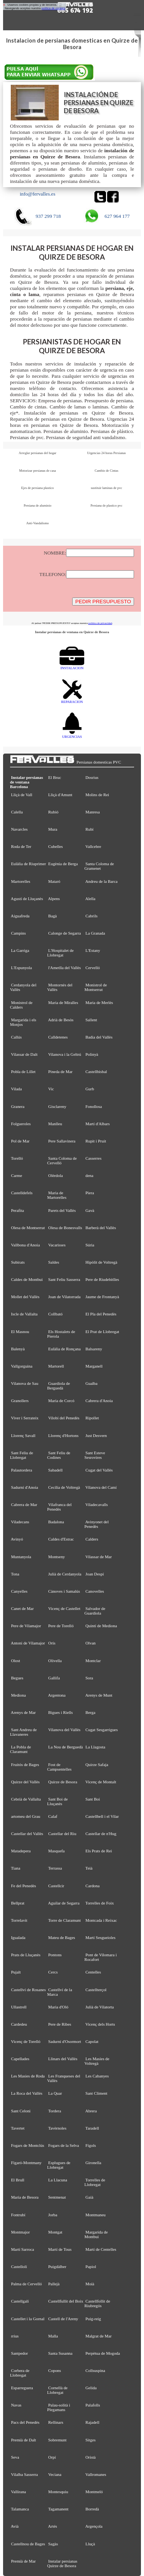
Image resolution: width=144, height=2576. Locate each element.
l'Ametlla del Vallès (64, 967)
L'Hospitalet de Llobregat (60, 952)
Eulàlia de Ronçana (64, 1348)
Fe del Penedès (23, 1885)
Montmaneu (96, 2214)
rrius (15, 2336)
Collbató (55, 1314)
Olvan (91, 1643)
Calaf (53, 1816)
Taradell (92, 2128)
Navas (16, 2405)
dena (90, 1175)
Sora (89, 1678)
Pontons (55, 1954)
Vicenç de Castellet (64, 1608)
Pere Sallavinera (62, 1141)
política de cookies (53, 8)
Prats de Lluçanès (26, 1954)
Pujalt (16, 1972)
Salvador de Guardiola (94, 1610)
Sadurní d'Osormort (64, 2041)
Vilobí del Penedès (63, 1418)
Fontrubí (18, 2214)
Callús (16, 1037)
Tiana (15, 1868)
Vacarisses (56, 1245)
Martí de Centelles (101, 2249)
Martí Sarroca (22, 2249)
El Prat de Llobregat (102, 1331)
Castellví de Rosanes (28, 1989)
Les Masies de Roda (28, 2076)
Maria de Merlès (99, 1002)
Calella (17, 812)
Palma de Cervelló (26, 2283)
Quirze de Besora (62, 1781)
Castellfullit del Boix (65, 2301)
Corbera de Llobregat (20, 2372)
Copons (54, 2370)
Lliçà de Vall (21, 794)
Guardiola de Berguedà (58, 1385)
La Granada (95, 933)
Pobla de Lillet (23, 1071)
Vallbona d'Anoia (25, 1245)
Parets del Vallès (62, 1210)
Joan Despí (95, 1574)
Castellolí (19, 2266)
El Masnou (20, 1331)
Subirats (18, 1262)
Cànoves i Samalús (64, 1591)
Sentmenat (57, 2197)
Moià (90, 2283)
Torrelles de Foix (99, 1903)
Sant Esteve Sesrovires (94, 1455)
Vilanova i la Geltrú (64, 1054)
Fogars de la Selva (63, 2145)
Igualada (18, 1937)
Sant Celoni (21, 2111)
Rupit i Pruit (96, 1141)
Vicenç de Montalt (100, 1781)
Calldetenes (58, 1037)
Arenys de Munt (99, 1695)
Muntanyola (21, 1556)
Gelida (91, 2387)
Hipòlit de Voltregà (102, 1262)
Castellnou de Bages (28, 2543)
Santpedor (19, 2353)
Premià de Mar (23, 2561)
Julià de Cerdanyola (64, 1574)
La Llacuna (57, 2180)
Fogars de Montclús (27, 2145)
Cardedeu (19, 2024)
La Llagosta (96, 1747)
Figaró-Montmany (26, 2162)
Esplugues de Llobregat (58, 2164)
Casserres (94, 1158)
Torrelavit (19, 1920)
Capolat (92, 2041)
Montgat (55, 2232)
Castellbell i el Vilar (102, 1816)
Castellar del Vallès (27, 1833)
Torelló (17, 1158)
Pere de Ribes (59, 2024)
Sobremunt (57, 2440)
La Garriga (20, 950)
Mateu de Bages (61, 1937)
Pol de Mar (20, 1141)
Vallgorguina (21, 1366)
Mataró (54, 881)
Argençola (94, 2526)
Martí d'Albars (98, 1123)
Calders (92, 1539)
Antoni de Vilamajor (28, 1643)
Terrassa (55, 1868)
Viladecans (20, 1521)
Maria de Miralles (63, 1002)
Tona (15, 1574)
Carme (16, 1175)
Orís (52, 1643)
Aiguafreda (20, 916)
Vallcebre (93, 846)
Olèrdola (55, 1175)
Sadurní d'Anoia (24, 1487)
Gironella (93, 2162)
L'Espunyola (21, 967)
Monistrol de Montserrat (95, 987)
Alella (90, 898)
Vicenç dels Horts (100, 2024)
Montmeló (94, 2491)
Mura (53, 829)
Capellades (20, 2058)
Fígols (91, 2145)
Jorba (53, 2214)
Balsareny (94, 1348)
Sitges (91, 2440)
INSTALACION (72, 666)
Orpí (52, 2457)
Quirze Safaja (97, 1764)
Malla (53, 2336)
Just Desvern (96, 1435)
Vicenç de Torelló (25, 2041)
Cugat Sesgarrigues (102, 1729)
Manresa (93, 812)
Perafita (17, 1210)
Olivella (55, 1660)
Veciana (54, 2474)
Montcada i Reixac (101, 1920)
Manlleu (55, 1123)
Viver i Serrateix (24, 1418)
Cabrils (92, 916)
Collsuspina (95, 2370)
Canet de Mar (22, 1608)
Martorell (56, 1366)
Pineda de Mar (60, 1071)
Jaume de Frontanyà (102, 1296)
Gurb (90, 1088)
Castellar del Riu (62, 1833)
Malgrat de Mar (99, 2336)
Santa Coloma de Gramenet (99, 866)
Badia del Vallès (99, 1037)
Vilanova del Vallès (64, 1729)
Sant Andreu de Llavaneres (23, 1732)
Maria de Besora (25, 2197)
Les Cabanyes (97, 2076)
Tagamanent (58, 2509)
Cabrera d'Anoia (99, 1400)
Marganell (94, 1366)
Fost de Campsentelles (59, 1766)
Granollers (20, 1400)
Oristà (91, 2457)
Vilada (16, 1088)
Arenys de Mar (23, 1712)
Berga (91, 1712)
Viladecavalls (96, 1504)
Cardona (93, 1885)
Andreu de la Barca (101, 881)
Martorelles (20, 881)
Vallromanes (95, 2474)
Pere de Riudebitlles (102, 1279)
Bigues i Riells (60, 1712)
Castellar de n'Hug (101, 1833)
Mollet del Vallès (25, 1296)
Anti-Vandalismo (37, 523)
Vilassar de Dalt (24, 1054)
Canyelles (19, 1591)
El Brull (18, 2180)
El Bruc (54, 777)
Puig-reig (93, 2318)
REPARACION (72, 700)
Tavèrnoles (57, 2128)
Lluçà (90, 2543)
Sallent (91, 1019)
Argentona (57, 1695)
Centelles (93, 1972)
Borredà (92, 2509)
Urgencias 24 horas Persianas (106, 453)
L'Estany (93, 950)
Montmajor (20, 2232)
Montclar (93, 1660)
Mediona (18, 1695)
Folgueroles (21, 1123)
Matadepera (21, 1850)
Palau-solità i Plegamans (58, 2407)
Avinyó (17, 1539)
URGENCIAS (72, 735)
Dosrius (92, 777)
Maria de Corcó (61, 1400)
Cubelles (55, 846)
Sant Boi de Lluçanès (57, 1801)
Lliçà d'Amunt (60, 794)
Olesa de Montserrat (28, 1227)
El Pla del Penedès (101, 1314)
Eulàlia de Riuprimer (28, 863)
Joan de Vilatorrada (64, 1296)
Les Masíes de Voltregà (96, 2061)
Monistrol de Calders (21, 1004)
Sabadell (55, 1470)
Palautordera (21, 1470)
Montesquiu (58, 2491)
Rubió (53, 812)
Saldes (53, 1262)
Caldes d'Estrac (61, 1539)
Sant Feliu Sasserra (64, 1279)
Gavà (90, 1210)
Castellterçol (96, 1989)
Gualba (92, 1383)
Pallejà (54, 2283)
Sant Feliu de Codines (58, 1455)
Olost (15, 1660)
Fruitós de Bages (25, 1764)
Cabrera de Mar (24, 1504)
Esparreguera (22, 2387)
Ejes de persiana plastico (37, 488)
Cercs (53, 1972)
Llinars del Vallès (63, 2058)
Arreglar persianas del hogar (37, 453)
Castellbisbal (96, 1071)
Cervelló (93, 967)
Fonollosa (94, 1106)
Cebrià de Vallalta (26, 1799)
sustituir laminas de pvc (106, 488)
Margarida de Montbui (96, 2234)
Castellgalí (20, 2301)
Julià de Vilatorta (100, 2007)
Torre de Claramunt (64, 1920)
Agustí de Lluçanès (27, 898)
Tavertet (17, 2128)
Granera (18, 1106)
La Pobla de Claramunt (20, 1749)
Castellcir (56, 1885)
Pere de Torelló (61, 1625)
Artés (52, 2526)
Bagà (52, 916)
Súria (90, 1245)
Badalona (56, 1521)
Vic (51, 1088)
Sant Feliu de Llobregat (21, 1455)
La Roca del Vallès (27, 2093)
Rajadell (92, 2422)
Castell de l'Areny (63, 2318)
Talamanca (20, 2509)
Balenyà (18, 1348)
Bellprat (18, 1903)
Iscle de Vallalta (24, 1314)
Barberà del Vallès (101, 1227)
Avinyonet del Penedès (96, 1524)
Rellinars (55, 2422)
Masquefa (56, 1850)
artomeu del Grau (25, 1816)
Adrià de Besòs (60, 1019)
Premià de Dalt (23, 2440)
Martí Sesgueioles (101, 1937)
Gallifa (54, 1678)
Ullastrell (18, 2007)
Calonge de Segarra (64, 933)
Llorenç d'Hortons (63, 1435)
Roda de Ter (21, 846)
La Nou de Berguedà (65, 1747)
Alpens (54, 898)
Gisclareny (57, 1106)
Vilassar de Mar (98, 1556)
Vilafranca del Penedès (59, 1506)
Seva (15, 2457)
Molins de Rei (97, 794)
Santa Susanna (60, 2353)
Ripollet (92, 1418)
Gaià (90, 2197)
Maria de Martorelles (56, 1195)
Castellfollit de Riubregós (97, 2303)
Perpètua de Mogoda (103, 2353)
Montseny (56, 1556)
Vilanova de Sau (24, 1383)
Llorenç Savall (23, 1435)
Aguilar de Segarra (63, 1903)
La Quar (55, 2093)
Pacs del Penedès (25, 2422)
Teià (89, 1868)
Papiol (91, 2266)
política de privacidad (100, 623)
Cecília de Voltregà (64, 1487)
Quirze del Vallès (25, 1781)
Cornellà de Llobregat (57, 2390)
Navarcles (19, 829)
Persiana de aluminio (37, 505)
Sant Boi (93, 1799)
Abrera (91, 2111)
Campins (18, 933)
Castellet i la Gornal (28, 2318)
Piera (90, 1192)
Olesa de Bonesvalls (65, 1227)
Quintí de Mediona (101, 1625)
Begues (17, 1678)
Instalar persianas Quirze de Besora (62, 2563)
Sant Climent (97, 2093)
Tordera (54, 2111)
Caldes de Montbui (27, 1279)
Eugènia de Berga (63, 863)
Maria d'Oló (58, 2007)
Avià (14, 2526)
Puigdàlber (57, 2266)
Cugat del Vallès (99, 1470)
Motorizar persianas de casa (37, 470)
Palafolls (93, 2405)
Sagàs (53, 2543)
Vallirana (18, 2491)
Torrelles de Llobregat (94, 2182)
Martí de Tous (60, 2249)
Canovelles (95, 1591)
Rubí (90, 829)
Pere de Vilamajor (26, 1625)
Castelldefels (22, 1192)
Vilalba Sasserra (24, 2474)
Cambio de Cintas (106, 470)
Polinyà (92, 1054)
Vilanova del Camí (100, 1487)
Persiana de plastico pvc (106, 505)
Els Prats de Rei (99, 1850)
